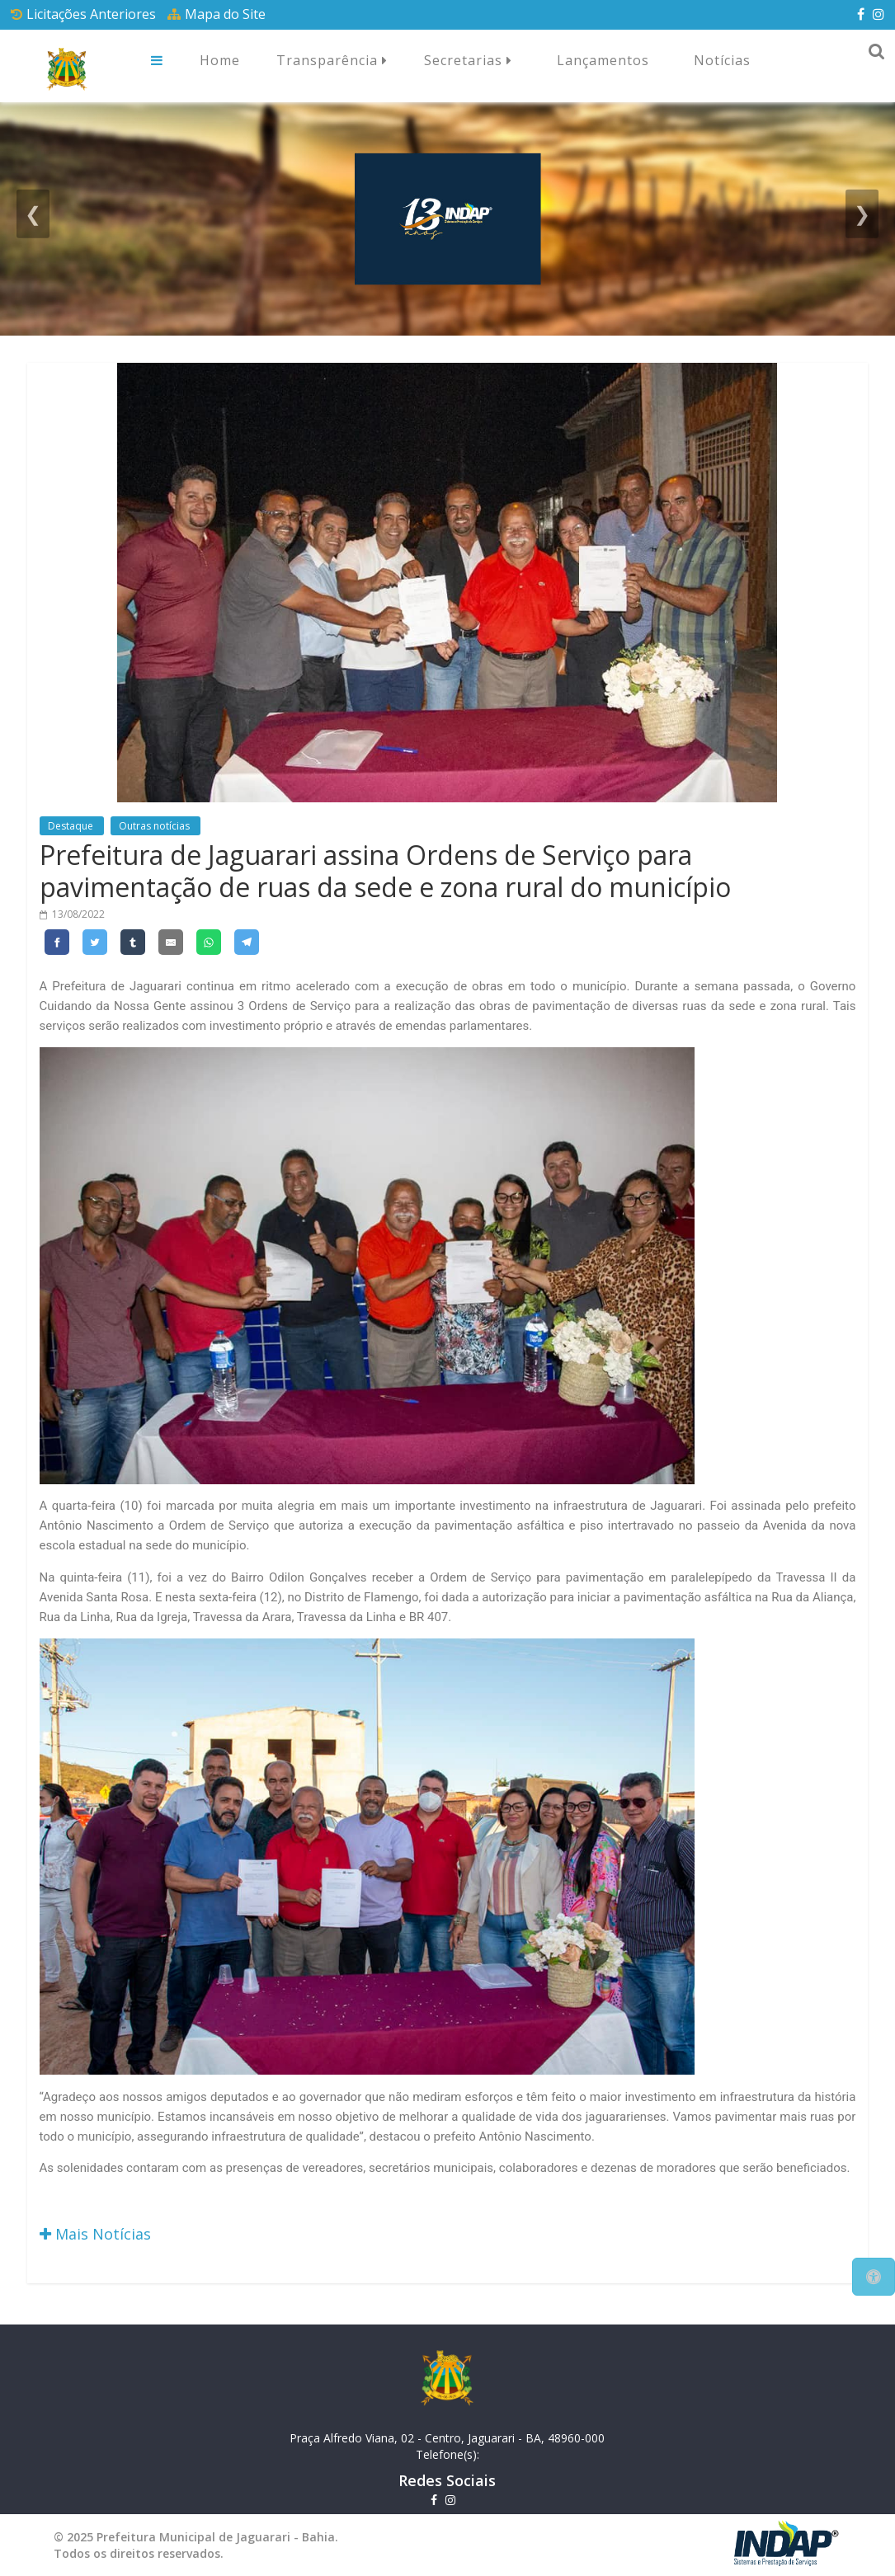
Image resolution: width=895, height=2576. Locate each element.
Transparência (332, 61)
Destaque (72, 826)
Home (220, 60)
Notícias (722, 60)
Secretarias (468, 61)
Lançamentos (603, 60)
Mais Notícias (95, 2234)
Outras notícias (155, 826)
